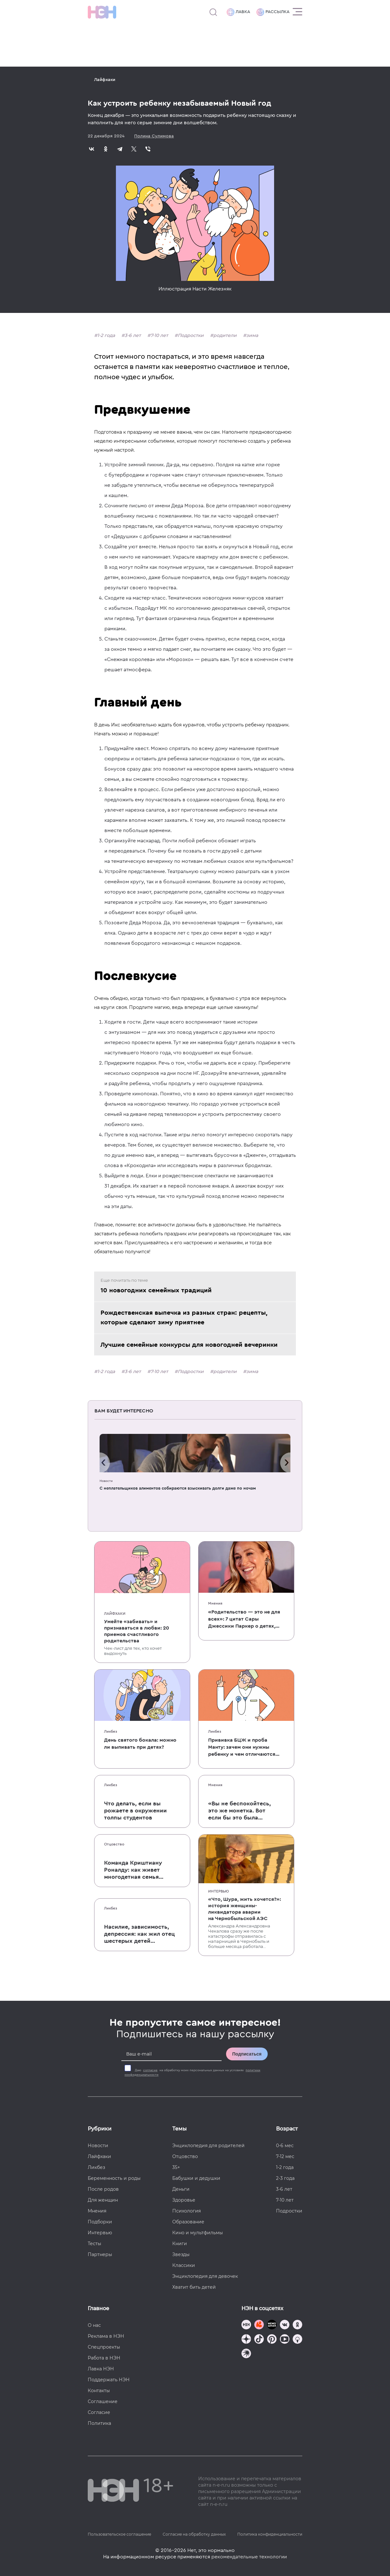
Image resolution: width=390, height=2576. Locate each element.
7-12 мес (285, 2156)
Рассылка (272, 12)
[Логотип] (102, 12)
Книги (179, 2243)
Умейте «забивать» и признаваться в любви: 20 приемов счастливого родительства (136, 1631)
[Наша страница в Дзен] (246, 2339)
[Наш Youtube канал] (284, 2339)
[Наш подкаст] (246, 2354)
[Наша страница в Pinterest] (272, 2339)
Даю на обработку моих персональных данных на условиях (192, 2072)
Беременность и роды (114, 2178)
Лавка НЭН (101, 2369)
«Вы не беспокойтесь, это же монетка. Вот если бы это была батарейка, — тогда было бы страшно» (239, 1811)
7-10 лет (159, 335)
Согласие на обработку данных (194, 2534)
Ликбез (110, 1731)
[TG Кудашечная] (259, 2325)
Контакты (99, 2390)
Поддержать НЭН (109, 2380)
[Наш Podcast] (297, 2339)
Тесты (94, 2243)
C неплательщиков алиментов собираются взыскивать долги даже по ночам (178, 1488)
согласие (150, 2070)
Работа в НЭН (104, 2358)
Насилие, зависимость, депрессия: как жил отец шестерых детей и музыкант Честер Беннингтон (139, 1934)
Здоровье (183, 2200)
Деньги (181, 2189)
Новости (106, 1481)
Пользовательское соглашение (119, 2534)
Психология (186, 2211)
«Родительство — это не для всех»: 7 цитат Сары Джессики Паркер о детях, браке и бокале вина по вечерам (244, 1619)
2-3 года (285, 2178)
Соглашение (103, 2401)
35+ (176, 2167)
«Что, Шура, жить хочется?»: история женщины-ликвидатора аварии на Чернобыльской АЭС (244, 1909)
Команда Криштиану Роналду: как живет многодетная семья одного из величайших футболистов (136, 1870)
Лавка (238, 12)
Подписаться (247, 2054)
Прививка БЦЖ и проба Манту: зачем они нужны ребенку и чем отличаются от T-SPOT (241, 1748)
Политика (99, 2423)
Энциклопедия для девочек (205, 2276)
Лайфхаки (104, 80)
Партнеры (100, 2254)
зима (252, 335)
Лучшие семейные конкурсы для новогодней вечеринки (189, 1345)
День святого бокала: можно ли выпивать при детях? (140, 1744)
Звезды (181, 2254)
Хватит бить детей (194, 2287)
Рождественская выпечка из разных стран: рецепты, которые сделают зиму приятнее (184, 1318)
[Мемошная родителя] (272, 2325)
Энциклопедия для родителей (208, 2145)
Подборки (100, 2222)
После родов (103, 2189)
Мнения (215, 1603)
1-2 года (106, 335)
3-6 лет (133, 335)
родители (225, 335)
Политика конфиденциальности (269, 2534)
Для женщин (103, 2200)
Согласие (99, 2412)
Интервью (218, 1891)
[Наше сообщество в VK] (284, 2325)
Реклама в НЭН (106, 2336)
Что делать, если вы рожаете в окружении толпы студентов (135, 1810)
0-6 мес (285, 2145)
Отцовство (114, 1844)
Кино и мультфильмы (197, 2233)
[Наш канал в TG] (246, 2325)
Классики (183, 2265)
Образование (188, 2222)
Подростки (191, 335)
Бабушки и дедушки (196, 2178)
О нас (94, 2325)
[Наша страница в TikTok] (259, 2339)
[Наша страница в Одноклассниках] (297, 2325)
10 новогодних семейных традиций (156, 1290)
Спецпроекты (104, 2347)
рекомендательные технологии (249, 2556)
